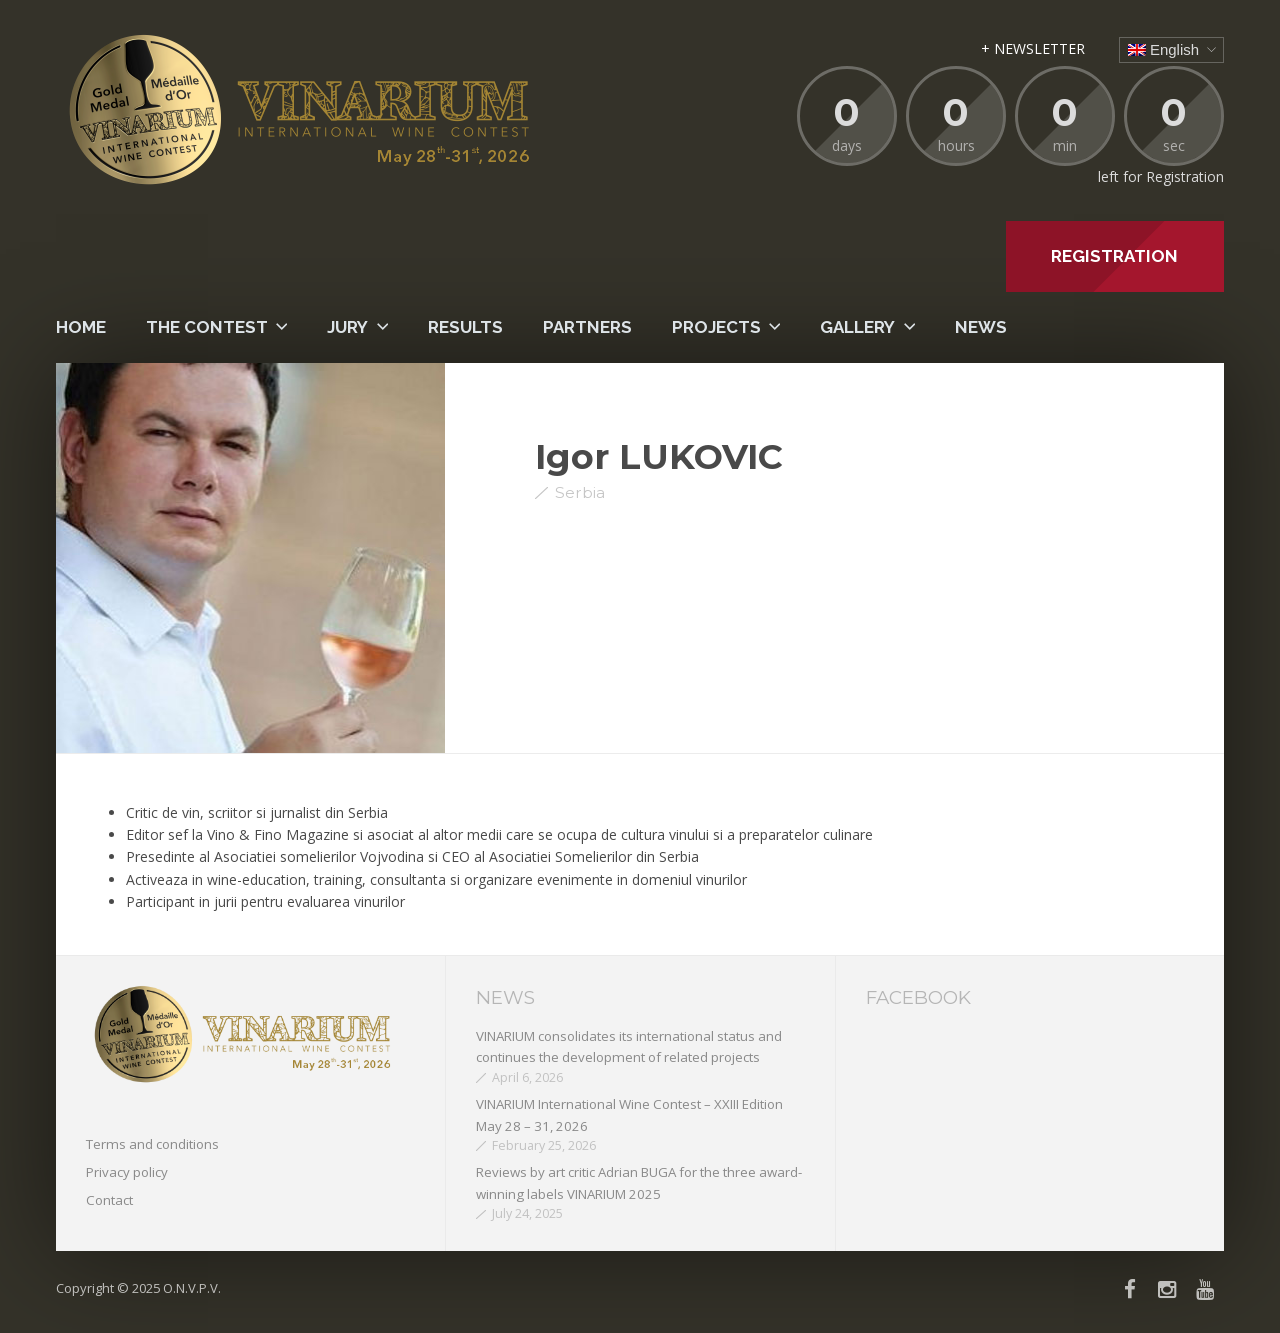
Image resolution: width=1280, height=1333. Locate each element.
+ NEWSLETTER (1033, 48)
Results (465, 327)
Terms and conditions (152, 1144)
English (1163, 49)
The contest (207, 327)
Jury (347, 327)
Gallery (857, 327)
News (981, 327)
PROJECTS (716, 327)
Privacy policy (127, 1172)
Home (81, 327)
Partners (587, 327)
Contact (109, 1200)
